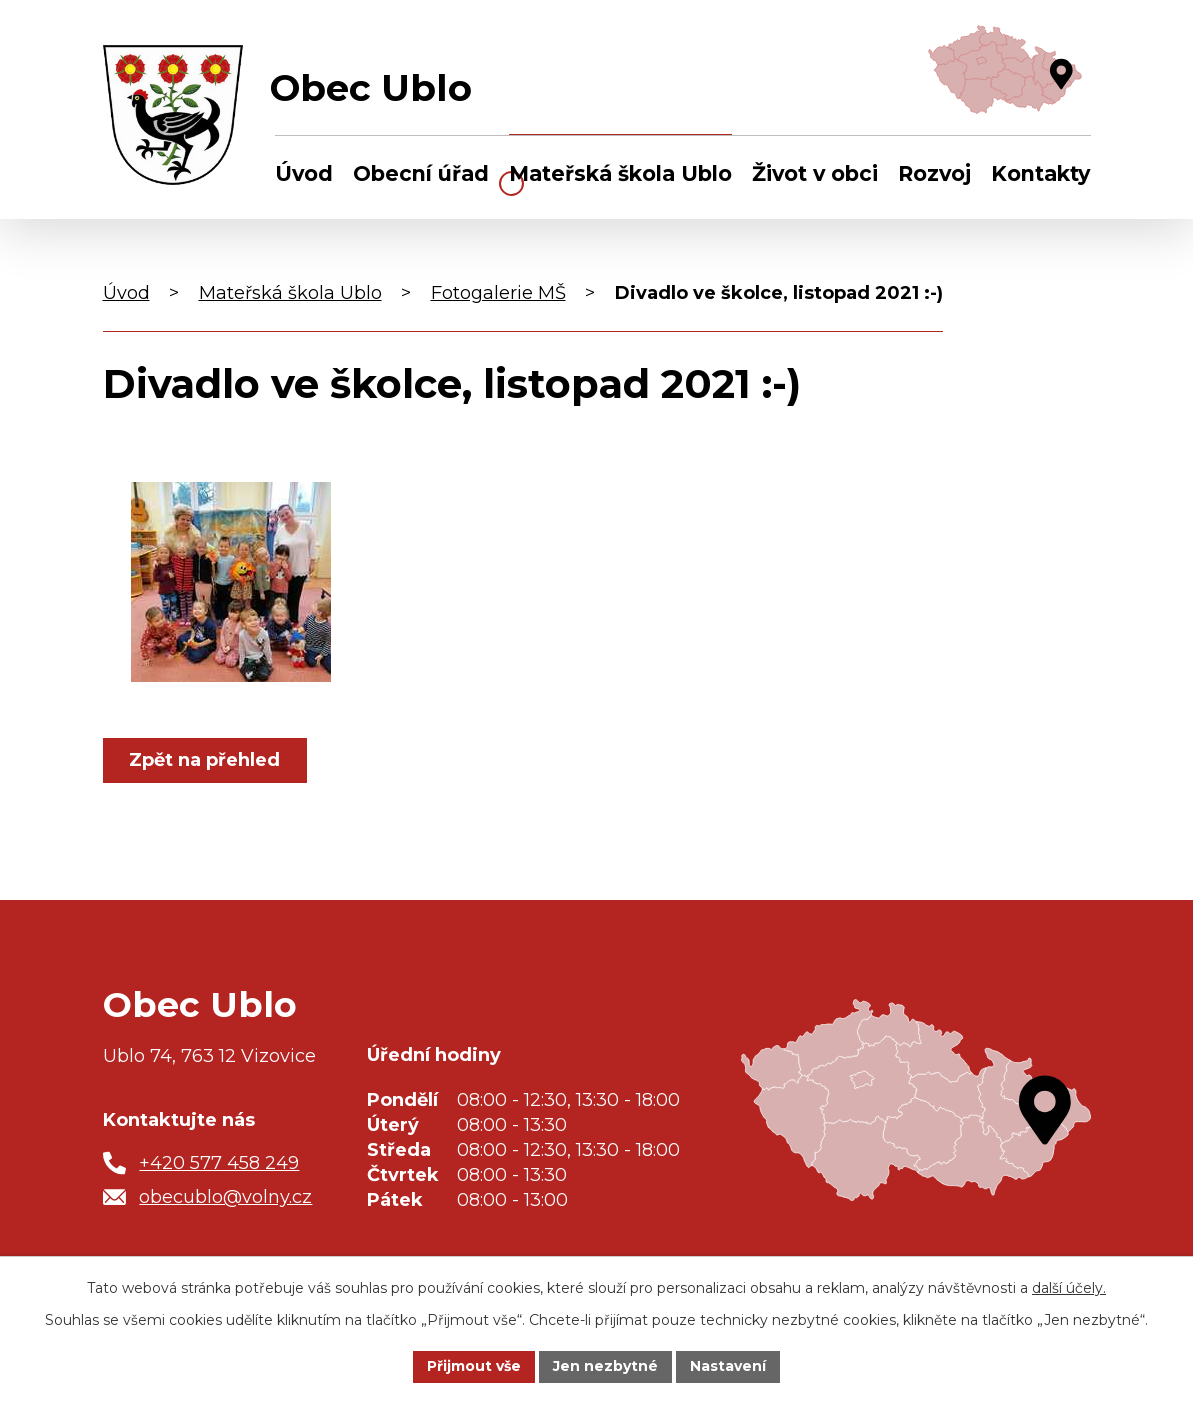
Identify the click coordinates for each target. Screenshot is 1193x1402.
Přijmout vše (474, 1366)
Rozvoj (934, 173)
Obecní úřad (421, 173)
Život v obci (815, 173)
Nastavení (728, 1366)
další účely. (1069, 1288)
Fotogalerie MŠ (498, 293)
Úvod (304, 173)
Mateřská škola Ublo (620, 173)
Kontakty (1040, 173)
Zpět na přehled (205, 760)
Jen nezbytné (605, 1366)
